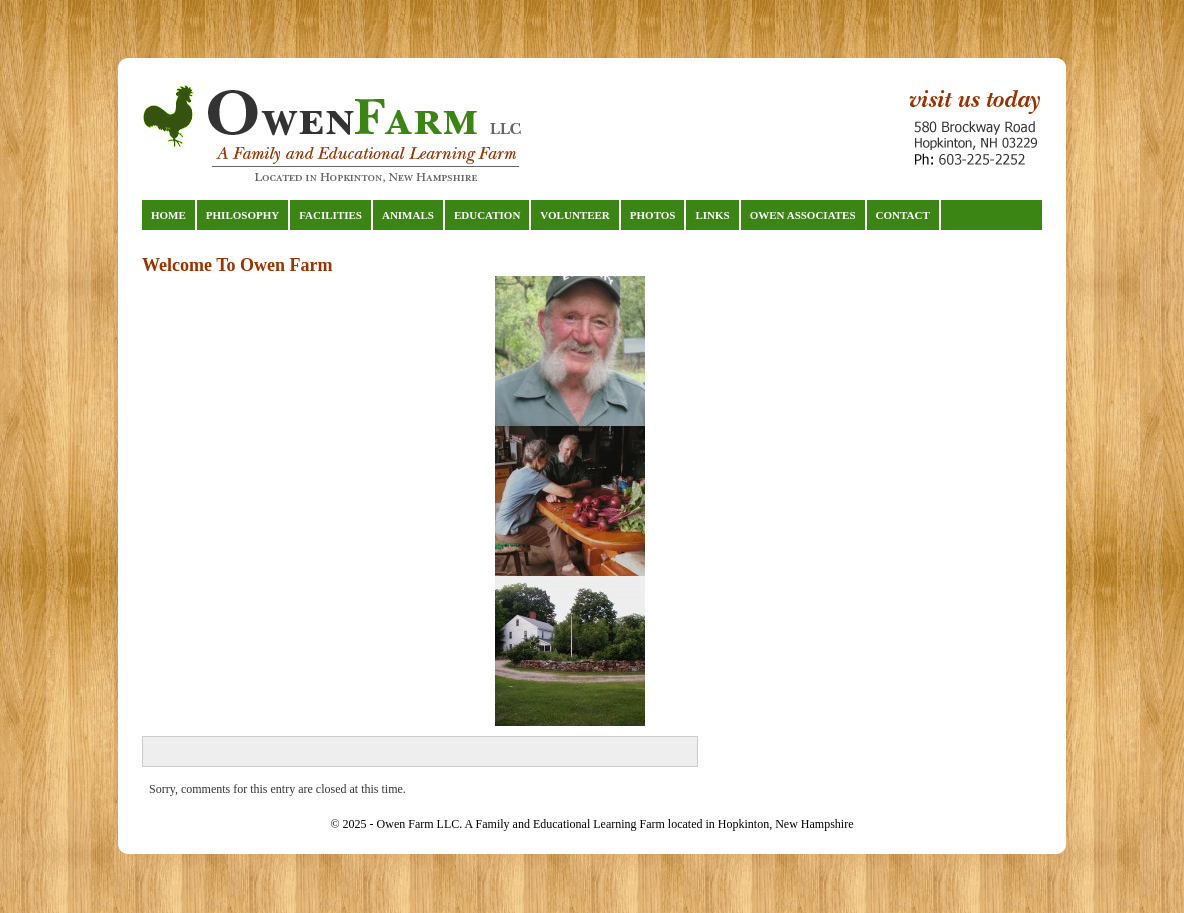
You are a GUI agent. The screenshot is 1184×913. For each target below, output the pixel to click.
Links (712, 215)
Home (168, 215)
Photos (653, 215)
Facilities (330, 215)
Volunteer (574, 215)
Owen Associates (803, 215)
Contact (903, 215)
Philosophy (242, 215)
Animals (408, 215)
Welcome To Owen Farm (237, 265)
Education (487, 215)
